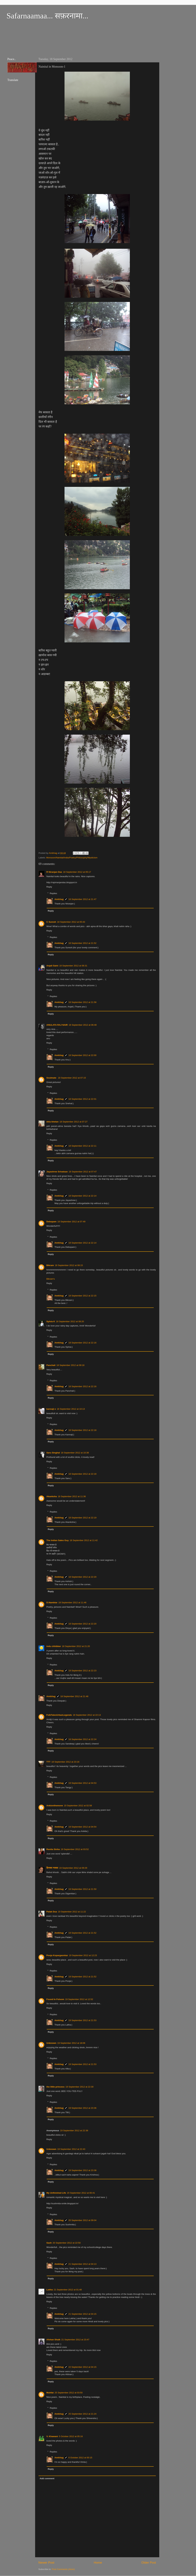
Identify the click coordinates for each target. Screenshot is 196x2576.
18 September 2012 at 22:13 (87, 1715)
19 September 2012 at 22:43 (71, 2149)
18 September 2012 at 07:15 (72, 1078)
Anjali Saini (52, 965)
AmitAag (59, 899)
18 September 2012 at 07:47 (83, 1171)
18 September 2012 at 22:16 (82, 1342)
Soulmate (51, 1078)
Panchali (51, 1365)
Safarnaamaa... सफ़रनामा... (47, 15)
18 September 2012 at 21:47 (82, 899)
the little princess (55, 2087)
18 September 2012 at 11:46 (72, 1602)
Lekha (49, 2289)
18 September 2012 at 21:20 (76, 1646)
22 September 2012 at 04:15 (82, 2367)
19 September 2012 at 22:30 (79, 2087)
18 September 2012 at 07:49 (71, 1221)
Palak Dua (51, 1911)
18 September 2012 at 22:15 (82, 1295)
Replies (53, 893)
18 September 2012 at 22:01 (82, 1099)
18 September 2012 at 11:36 (72, 1496)
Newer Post (46, 2562)
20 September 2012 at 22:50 (67, 2243)
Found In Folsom (55, 1999)
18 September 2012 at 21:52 (82, 943)
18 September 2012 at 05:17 (77, 872)
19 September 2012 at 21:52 (82, 1933)
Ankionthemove (54, 1805)
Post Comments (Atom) (63, 2569)
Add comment (47, 2478)
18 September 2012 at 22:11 (82, 1146)
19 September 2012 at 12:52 (79, 1999)
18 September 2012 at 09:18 (70, 1365)
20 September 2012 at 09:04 (82, 2220)
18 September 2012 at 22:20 (82, 1577)
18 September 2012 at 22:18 (82, 1430)
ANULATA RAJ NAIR (57, 1025)
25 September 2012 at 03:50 (68, 2392)
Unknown (51, 2043)
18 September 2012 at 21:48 (74, 1696)
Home (98, 2562)
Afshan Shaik (53, 2339)
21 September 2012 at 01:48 (68, 2289)
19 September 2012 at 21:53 (82, 2020)
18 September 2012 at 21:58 (82, 1002)
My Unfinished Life (56, 2193)
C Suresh (51, 922)
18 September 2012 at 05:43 (71, 922)
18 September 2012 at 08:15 (69, 1265)
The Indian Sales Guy (57, 1540)
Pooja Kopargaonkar (57, 1955)
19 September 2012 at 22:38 (74, 2130)
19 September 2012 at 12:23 (83, 1955)
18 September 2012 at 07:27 (73, 1121)
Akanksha (51, 1496)
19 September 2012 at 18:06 (71, 2043)
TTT (48, 1762)
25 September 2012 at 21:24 (82, 2414)
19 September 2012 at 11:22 (72, 1911)
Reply (49, 887)
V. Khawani (52, 2436)
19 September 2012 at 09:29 (73, 1868)
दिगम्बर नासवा (52, 1868)
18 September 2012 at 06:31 (73, 965)
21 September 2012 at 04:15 (82, 2314)
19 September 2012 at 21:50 (82, 1889)
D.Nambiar (51, 1602)
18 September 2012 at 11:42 (84, 1540)
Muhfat (50, 2392)
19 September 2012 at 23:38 (82, 2170)
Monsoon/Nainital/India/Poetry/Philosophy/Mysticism (71, 857)
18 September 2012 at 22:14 (82, 1196)
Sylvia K (50, 1321)
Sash (49, 2243)
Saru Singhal (53, 1452)
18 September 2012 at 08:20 (70, 1321)
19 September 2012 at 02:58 (78, 1805)
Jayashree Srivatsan (57, 1171)
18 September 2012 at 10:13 (71, 1409)
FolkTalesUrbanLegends (59, 1715)
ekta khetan (52, 1121)
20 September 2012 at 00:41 (81, 2193)
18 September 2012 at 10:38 (75, 1452)
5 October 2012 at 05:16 (71, 2436)
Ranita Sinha (53, 1849)
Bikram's (50, 1279)
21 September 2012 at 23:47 (75, 2339)
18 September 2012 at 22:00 (82, 1055)
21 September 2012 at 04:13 (82, 2264)
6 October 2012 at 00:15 (80, 2457)
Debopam (51, 1221)
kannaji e (51, 1409)
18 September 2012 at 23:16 (65, 1762)
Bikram (50, 1265)
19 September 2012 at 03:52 (75, 1849)
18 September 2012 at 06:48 (83, 1025)
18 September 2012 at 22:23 (82, 1670)
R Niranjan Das (54, 872)
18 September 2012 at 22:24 (82, 1739)
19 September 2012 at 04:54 (82, 1827)
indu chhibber (53, 1646)
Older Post (148, 2562)
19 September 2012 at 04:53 (82, 1783)
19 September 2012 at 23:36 (82, 2108)
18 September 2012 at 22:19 (82, 1517)
